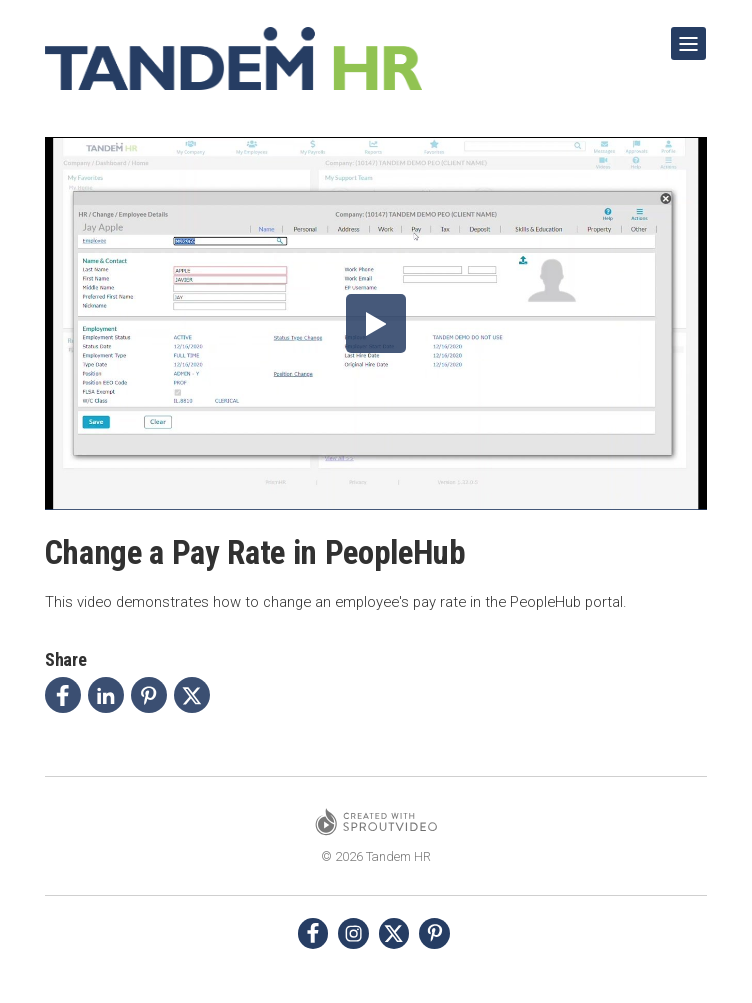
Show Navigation (685, 36)
